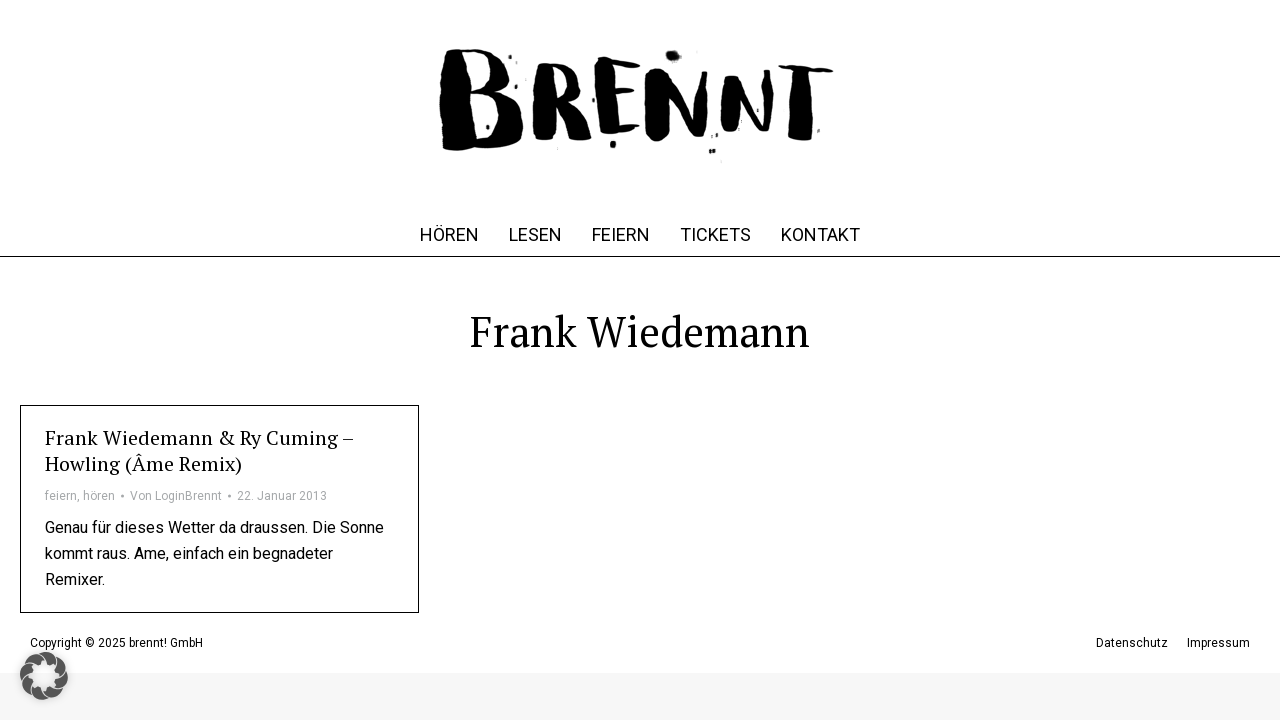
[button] (44, 676)
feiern (61, 496)
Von (176, 496)
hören (99, 496)
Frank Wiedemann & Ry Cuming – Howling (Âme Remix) (199, 450)
